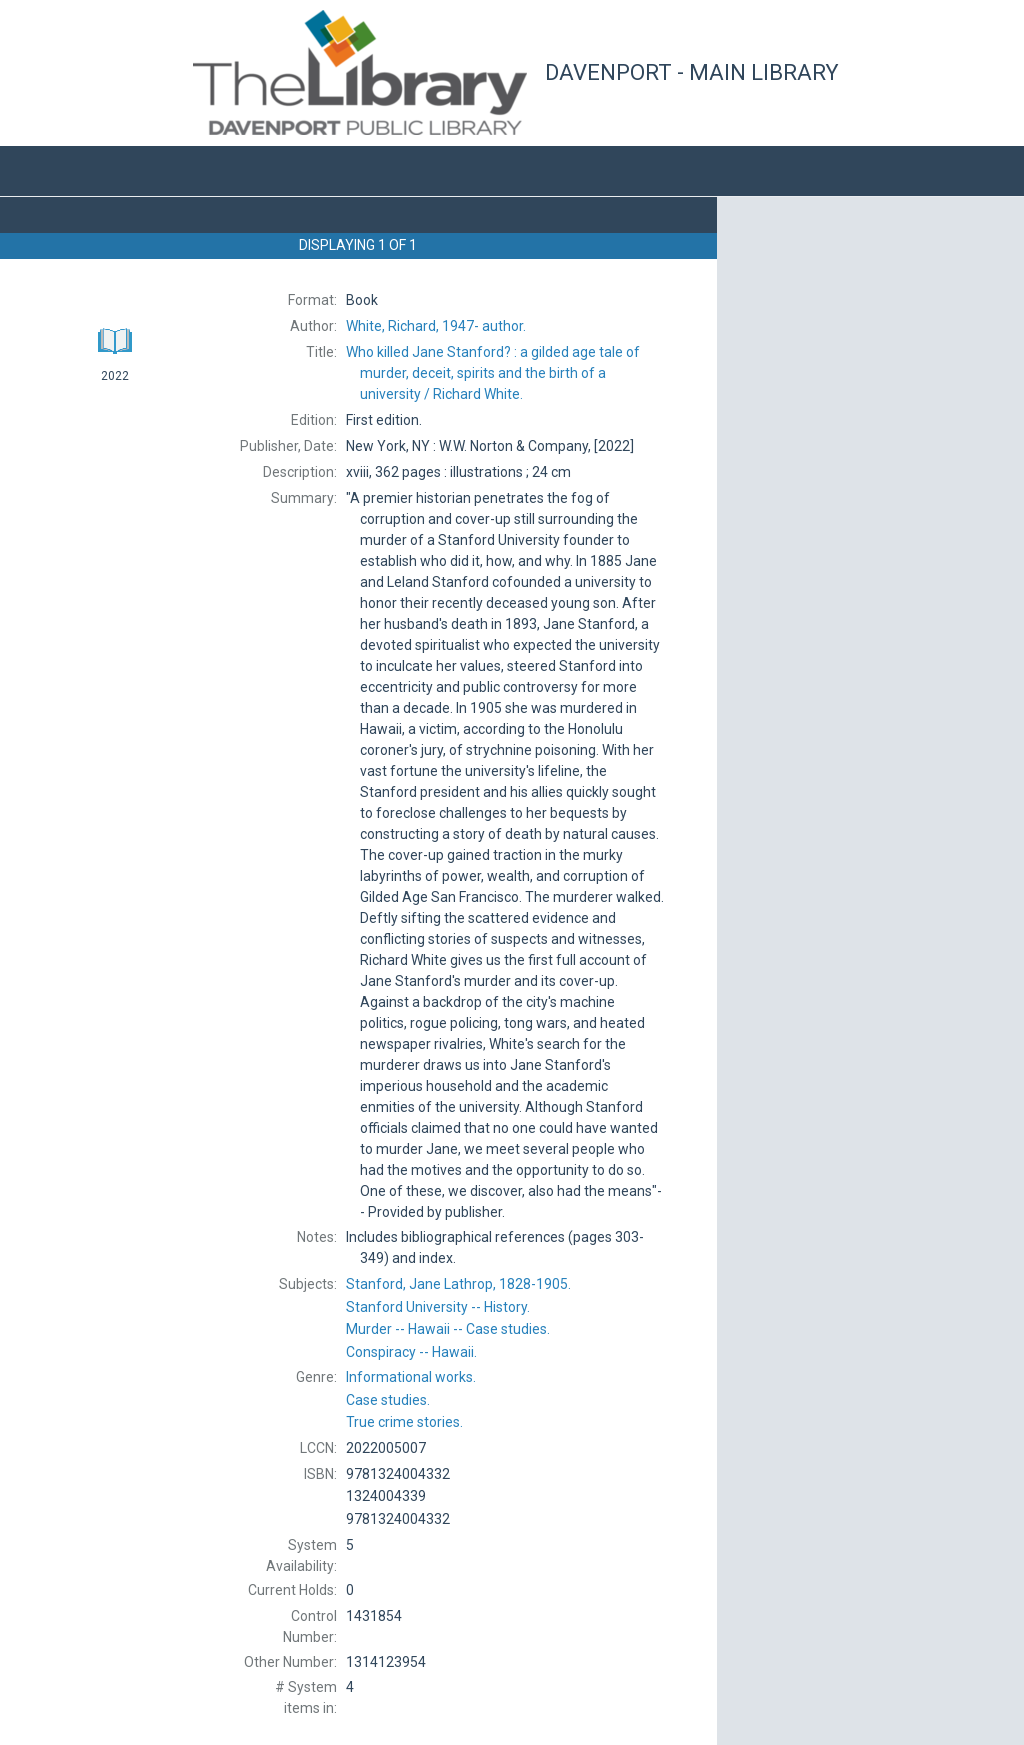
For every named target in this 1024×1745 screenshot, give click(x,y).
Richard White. (493, 373)
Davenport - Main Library (692, 72)
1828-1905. (458, 1284)
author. (436, 326)
